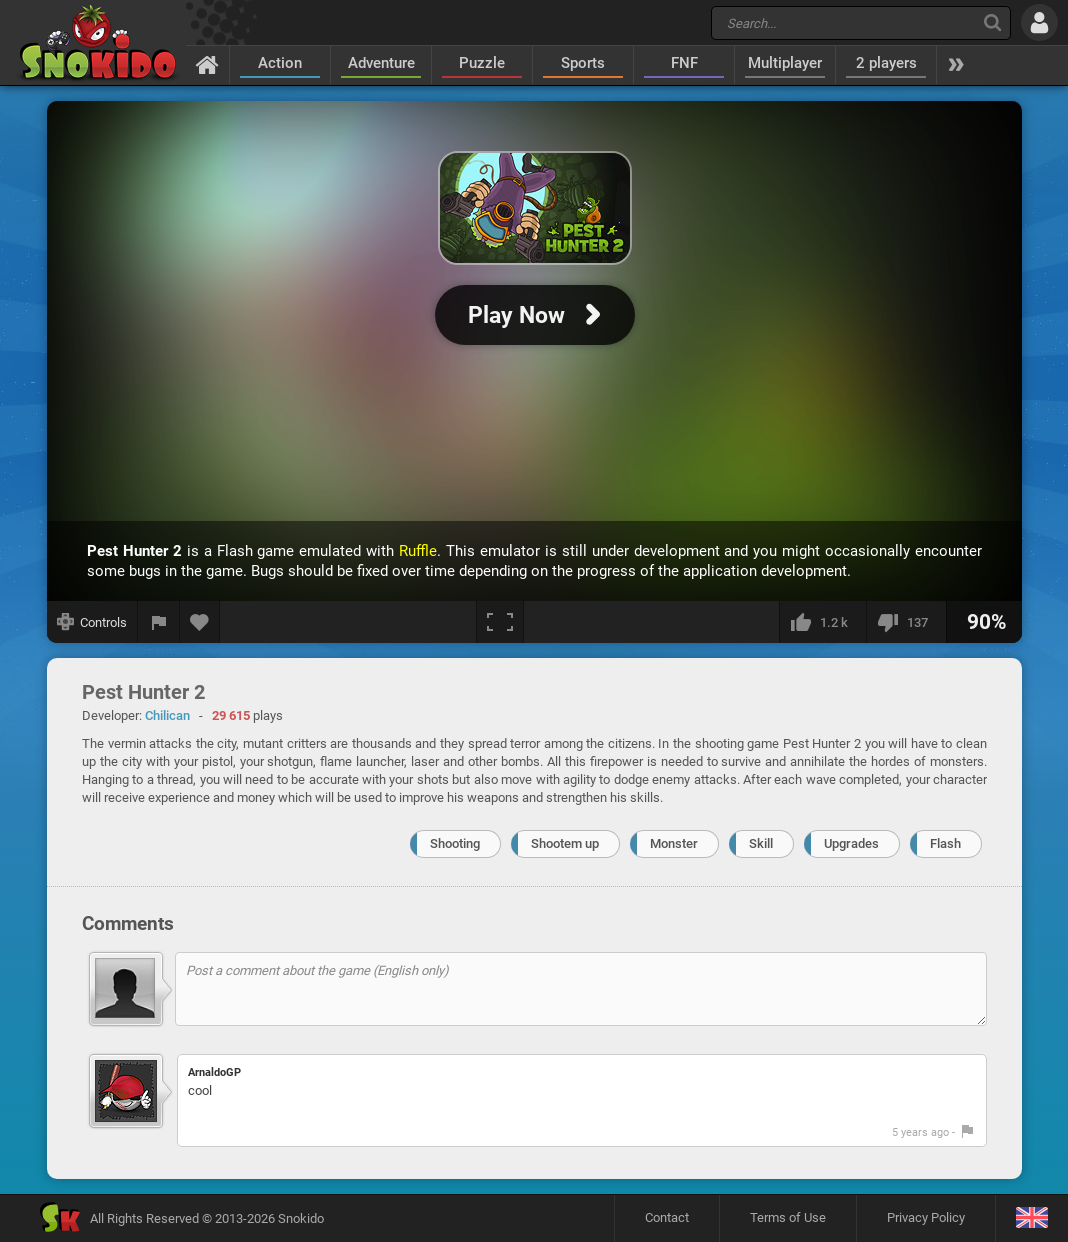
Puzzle (482, 63)
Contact (667, 1217)
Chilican (167, 715)
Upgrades (851, 843)
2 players (886, 63)
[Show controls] (92, 622)
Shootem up (565, 843)
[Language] (1031, 1218)
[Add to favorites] (200, 622)
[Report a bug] (159, 622)
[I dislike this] (906, 622)
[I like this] (822, 622)
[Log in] (1039, 22)
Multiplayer (785, 63)
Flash (945, 843)
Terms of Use (788, 1217)
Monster (674, 843)
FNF (684, 63)
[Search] (992, 22)
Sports (583, 63)
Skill (761, 843)
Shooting (455, 843)
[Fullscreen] (500, 622)
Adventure (381, 63)
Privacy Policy (926, 1217)
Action (280, 63)
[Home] (207, 64)
